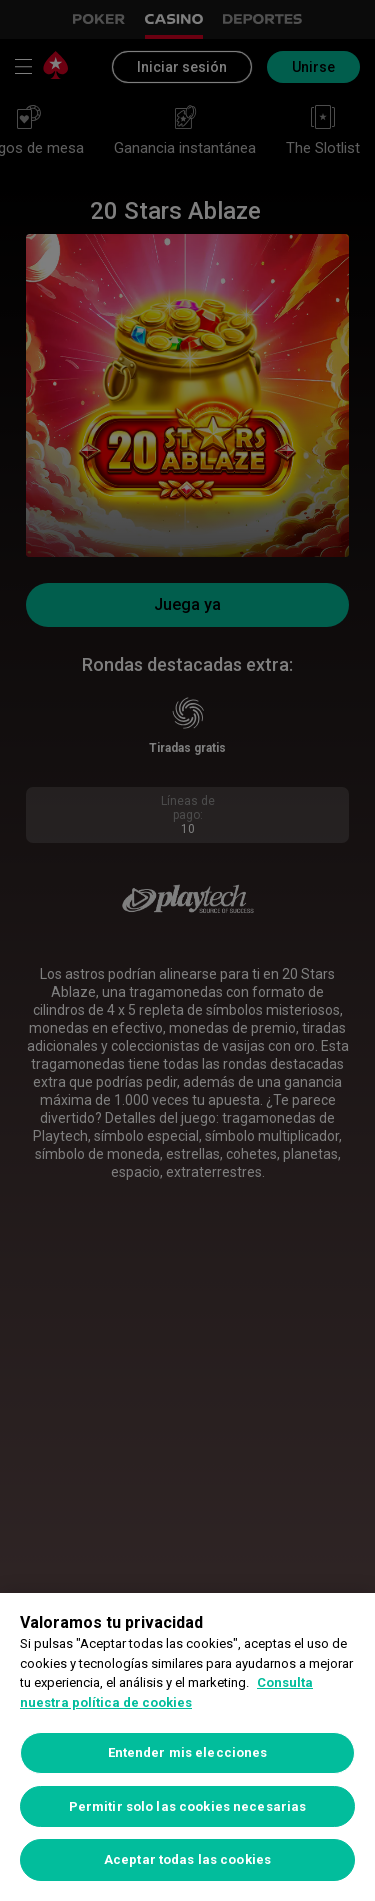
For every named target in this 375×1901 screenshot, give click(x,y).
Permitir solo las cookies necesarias (188, 1806)
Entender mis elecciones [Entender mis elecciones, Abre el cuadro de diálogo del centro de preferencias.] (188, 1752)
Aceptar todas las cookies (187, 1859)
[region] (187, 1747)
